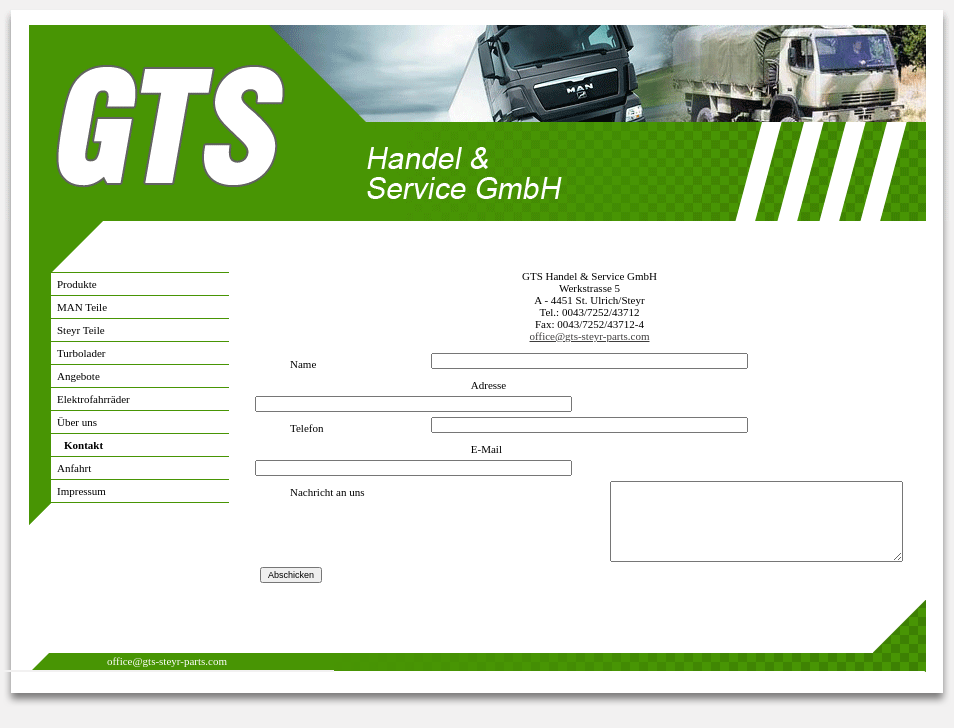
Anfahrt (74, 468)
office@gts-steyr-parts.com (590, 336)
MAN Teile (82, 307)
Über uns (77, 422)
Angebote (78, 376)
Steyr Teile (81, 330)
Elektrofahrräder (93, 399)
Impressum (81, 491)
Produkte (77, 284)
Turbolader (81, 353)
